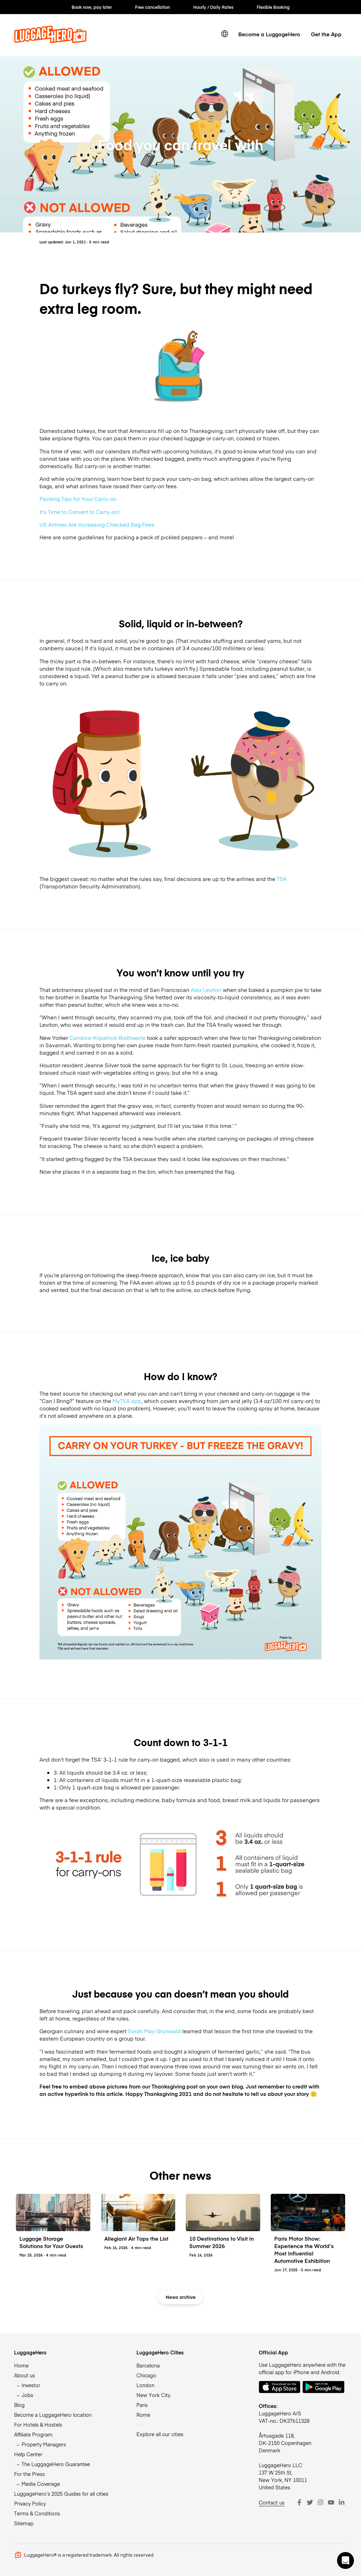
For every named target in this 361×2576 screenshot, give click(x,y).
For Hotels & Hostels (38, 2424)
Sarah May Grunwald (154, 2031)
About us (24, 2375)
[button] (345, 2560)
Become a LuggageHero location (53, 2414)
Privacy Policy (30, 2503)
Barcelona (148, 2365)
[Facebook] (299, 2502)
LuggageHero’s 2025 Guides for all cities (61, 2493)
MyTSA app (126, 1400)
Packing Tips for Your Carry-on (77, 498)
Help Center (28, 2454)
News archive (181, 2296)
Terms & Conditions (37, 2513)
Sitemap (23, 2523)
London (145, 2385)
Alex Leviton (206, 989)
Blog (19, 2404)
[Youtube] (331, 2502)
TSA (282, 878)
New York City (153, 2394)
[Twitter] (310, 2502)
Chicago (146, 2375)
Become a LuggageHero (269, 34)
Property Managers (44, 2444)
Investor (31, 2385)
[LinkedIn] (341, 2502)
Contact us (271, 2502)
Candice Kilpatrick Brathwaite (107, 1037)
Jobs (27, 2394)
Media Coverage (41, 2483)
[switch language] (224, 34)
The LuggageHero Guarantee (56, 2464)
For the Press (29, 2473)
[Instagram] (320, 2502)
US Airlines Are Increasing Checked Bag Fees (96, 524)
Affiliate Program (33, 2434)
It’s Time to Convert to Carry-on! (79, 511)
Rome (143, 2414)
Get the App (326, 34)
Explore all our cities (159, 2434)
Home (21, 2365)
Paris (142, 2404)
